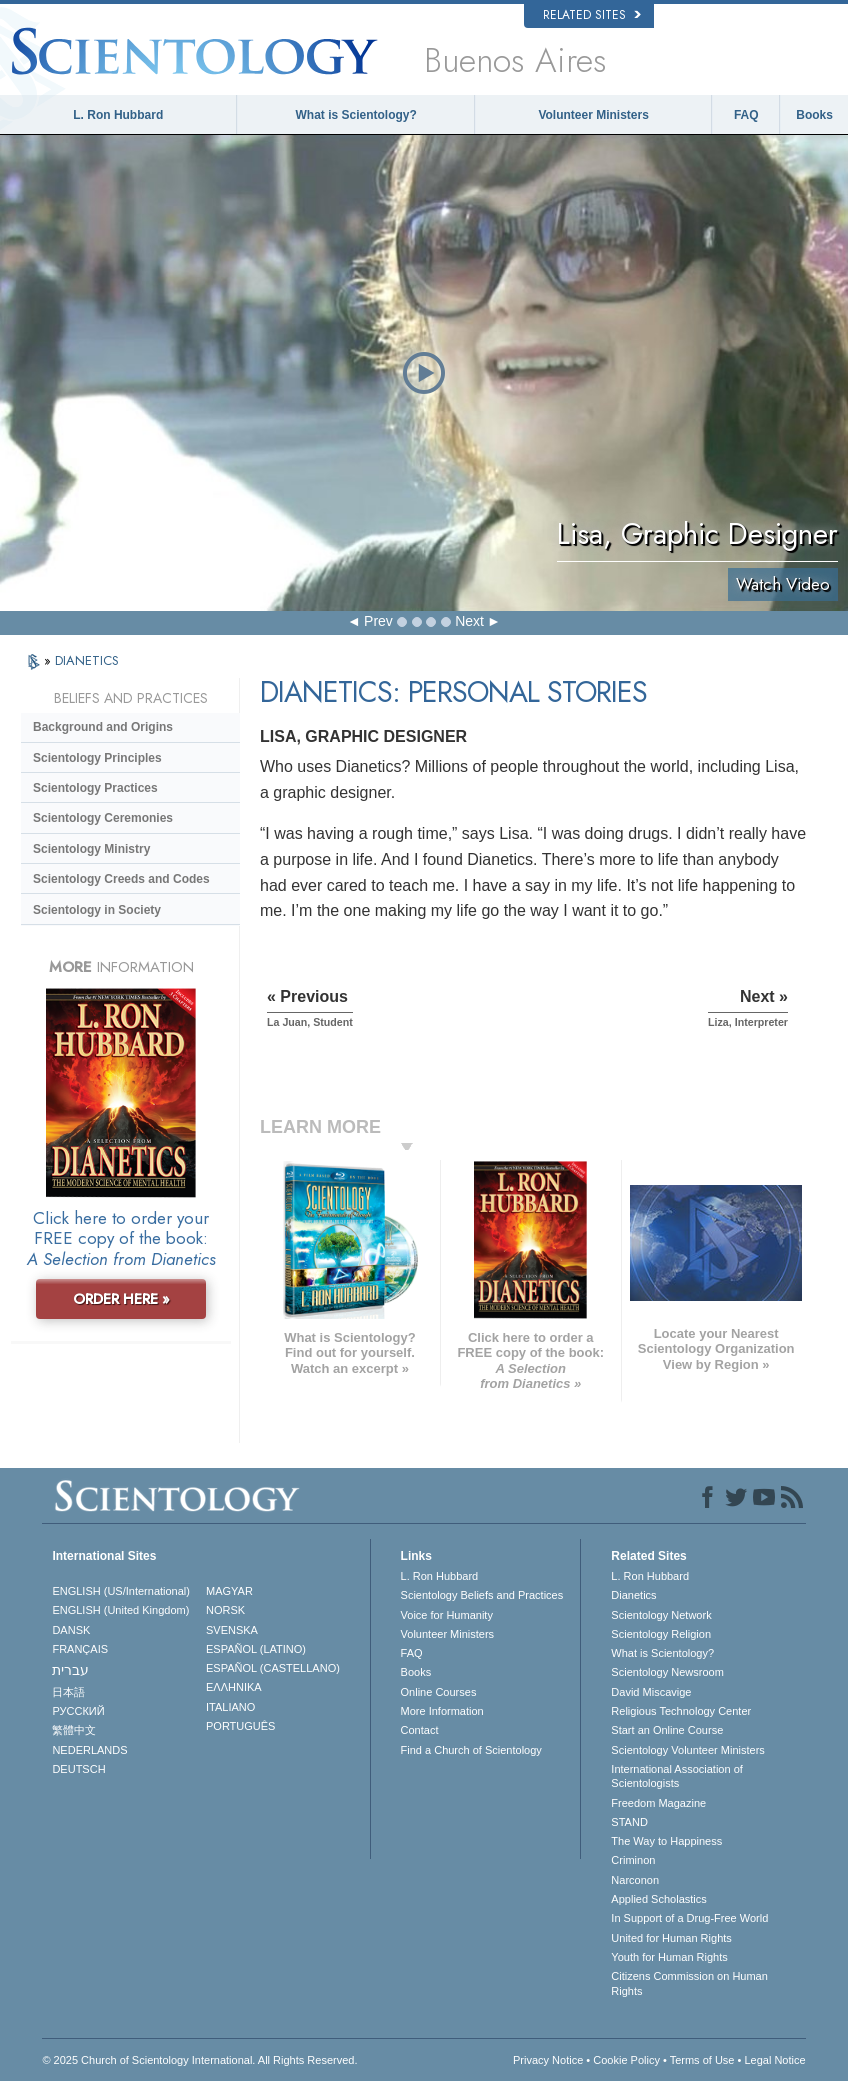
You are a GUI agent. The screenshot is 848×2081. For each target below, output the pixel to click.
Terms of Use (702, 2060)
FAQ (746, 115)
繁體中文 (74, 1730)
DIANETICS (87, 660)
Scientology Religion (661, 1634)
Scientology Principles (97, 758)
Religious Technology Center (681, 1711)
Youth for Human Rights (669, 1957)
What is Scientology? (355, 115)
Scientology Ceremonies (103, 818)
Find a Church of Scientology (471, 1750)
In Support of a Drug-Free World (689, 1918)
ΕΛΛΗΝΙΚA (234, 1687)
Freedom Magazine (658, 1803)
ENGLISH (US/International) (121, 1591)
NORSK (225, 1610)
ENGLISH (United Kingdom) (120, 1610)
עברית (70, 1670)
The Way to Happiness (666, 1841)
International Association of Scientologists (676, 1776)
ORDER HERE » (121, 1299)
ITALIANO (230, 1707)
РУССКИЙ (78, 1711)
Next (469, 621)
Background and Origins (103, 727)
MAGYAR (229, 1591)
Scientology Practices (95, 788)
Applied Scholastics (658, 1899)
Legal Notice (774, 2060)
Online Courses (439, 1692)
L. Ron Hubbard (118, 115)
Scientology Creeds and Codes (121, 879)
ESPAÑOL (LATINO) (256, 1649)
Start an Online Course (667, 1730)
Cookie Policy (626, 2060)
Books (814, 115)
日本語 (68, 1692)
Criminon (633, 1860)
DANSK (71, 1630)
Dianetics (633, 1595)
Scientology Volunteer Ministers (687, 1750)
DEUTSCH (78, 1769)
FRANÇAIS (80, 1649)
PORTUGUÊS (240, 1726)
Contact (420, 1730)
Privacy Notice (548, 2060)
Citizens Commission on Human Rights (689, 1983)
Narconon (635, 1880)
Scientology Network (661, 1615)
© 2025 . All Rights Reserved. (199, 2060)
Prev (378, 621)
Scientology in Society (97, 910)
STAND (629, 1822)
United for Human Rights (671, 1938)
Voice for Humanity (447, 1615)
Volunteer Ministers (593, 115)
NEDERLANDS (89, 1750)
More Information (442, 1711)
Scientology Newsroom (667, 1672)
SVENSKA (232, 1630)
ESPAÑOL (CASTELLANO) (273, 1668)
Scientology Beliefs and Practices (482, 1595)
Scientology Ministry (91, 849)
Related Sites (592, 15)
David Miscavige (651, 1692)
